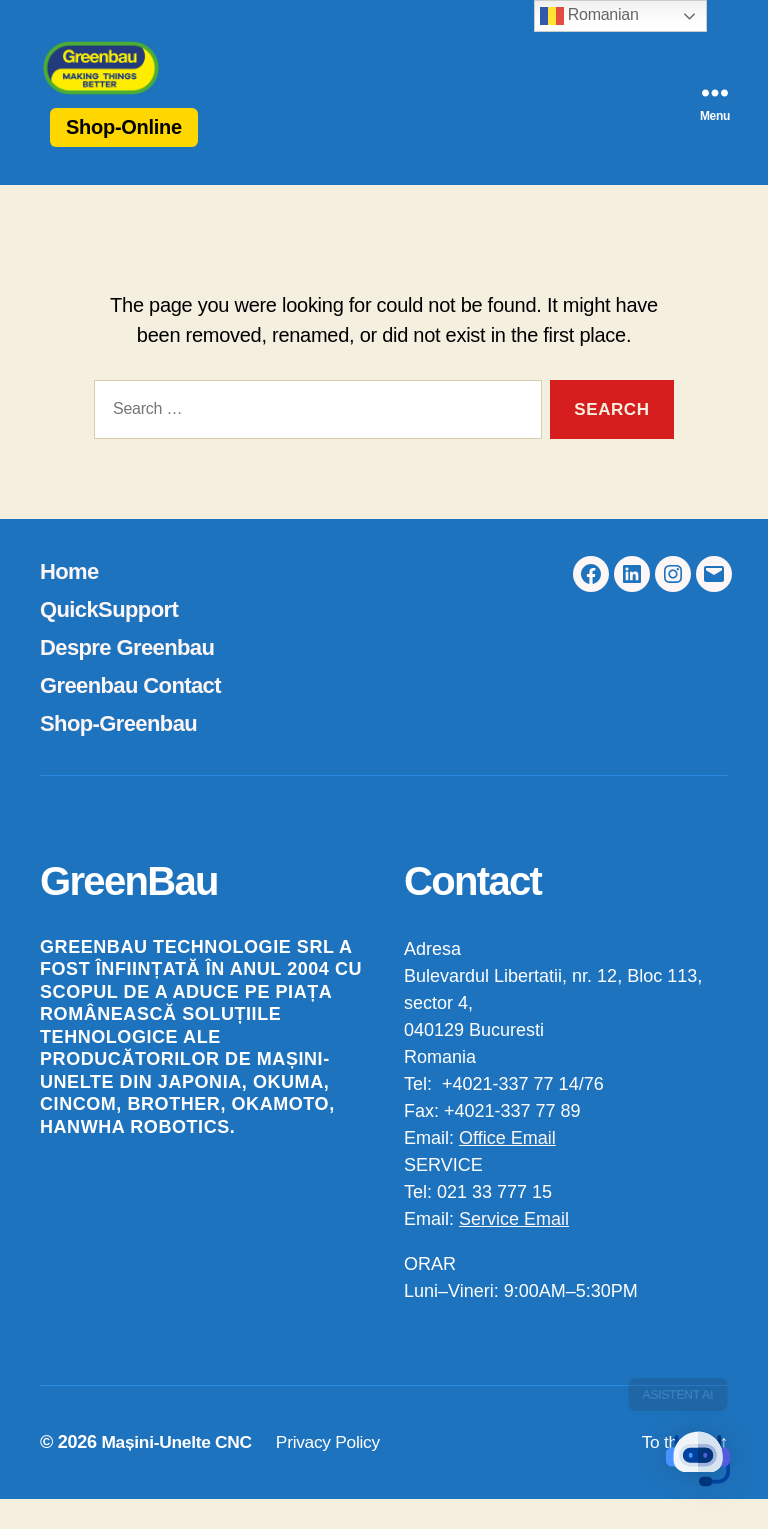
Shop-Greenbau (125, 752)
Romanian (589, 16)
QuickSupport (115, 638)
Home (72, 600)
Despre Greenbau (135, 676)
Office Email (507, 1168)
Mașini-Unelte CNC (179, 1472)
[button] (706, 1467)
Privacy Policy (336, 1472)
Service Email (514, 1249)
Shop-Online (124, 157)
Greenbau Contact (138, 714)
